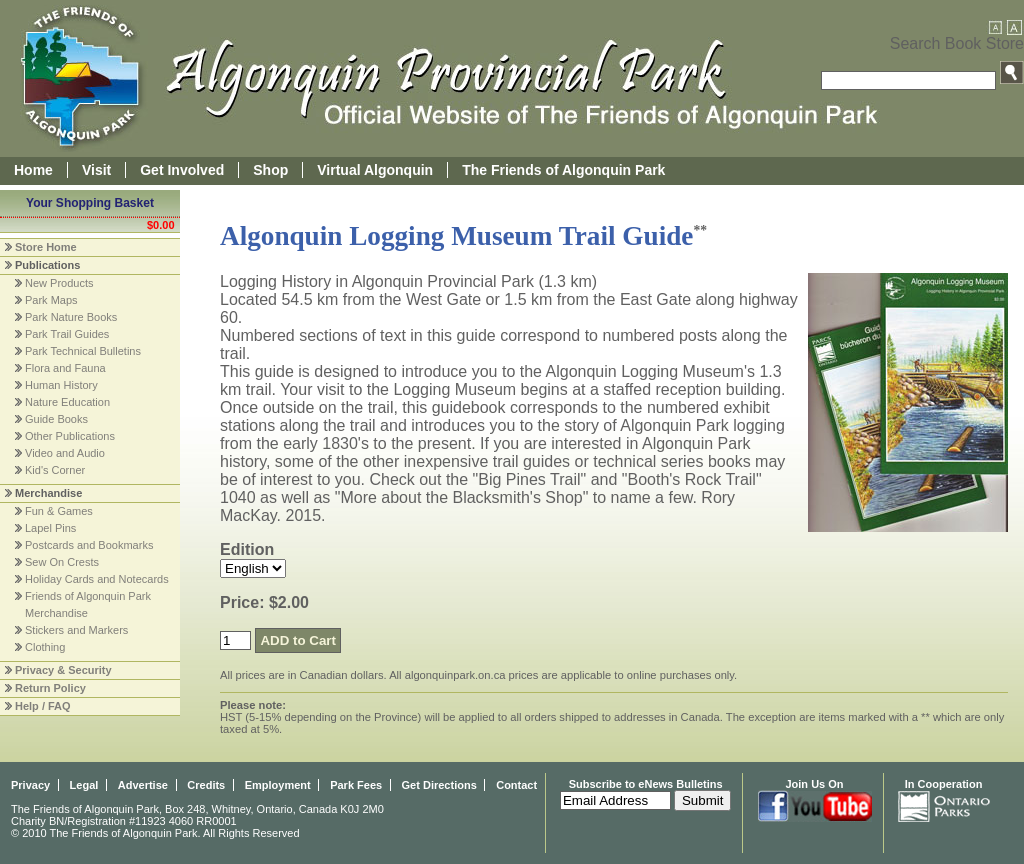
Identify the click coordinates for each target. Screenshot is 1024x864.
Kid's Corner (55, 470)
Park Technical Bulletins (83, 351)
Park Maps (51, 300)
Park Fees (356, 785)
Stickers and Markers (76, 630)
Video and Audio (65, 453)
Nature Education (67, 402)
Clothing (45, 647)
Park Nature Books (71, 317)
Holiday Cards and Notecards (97, 579)
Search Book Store (957, 43)
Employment (278, 785)
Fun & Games (59, 511)
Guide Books (56, 419)
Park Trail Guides (67, 334)
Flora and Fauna (65, 368)
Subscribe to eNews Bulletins (646, 784)
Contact (516, 785)
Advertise (143, 785)
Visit (96, 170)
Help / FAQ (43, 706)
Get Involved (182, 170)
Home (33, 170)
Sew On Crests (62, 562)
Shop (270, 170)
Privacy (30, 785)
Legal (84, 785)
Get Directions (439, 785)
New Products (59, 283)
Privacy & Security (63, 670)
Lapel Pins (50, 528)
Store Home (46, 247)
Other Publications (70, 436)
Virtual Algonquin (375, 170)
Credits (206, 785)
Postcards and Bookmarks (89, 545)
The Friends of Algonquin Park (563, 170)
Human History (61, 385)
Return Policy (50, 688)
